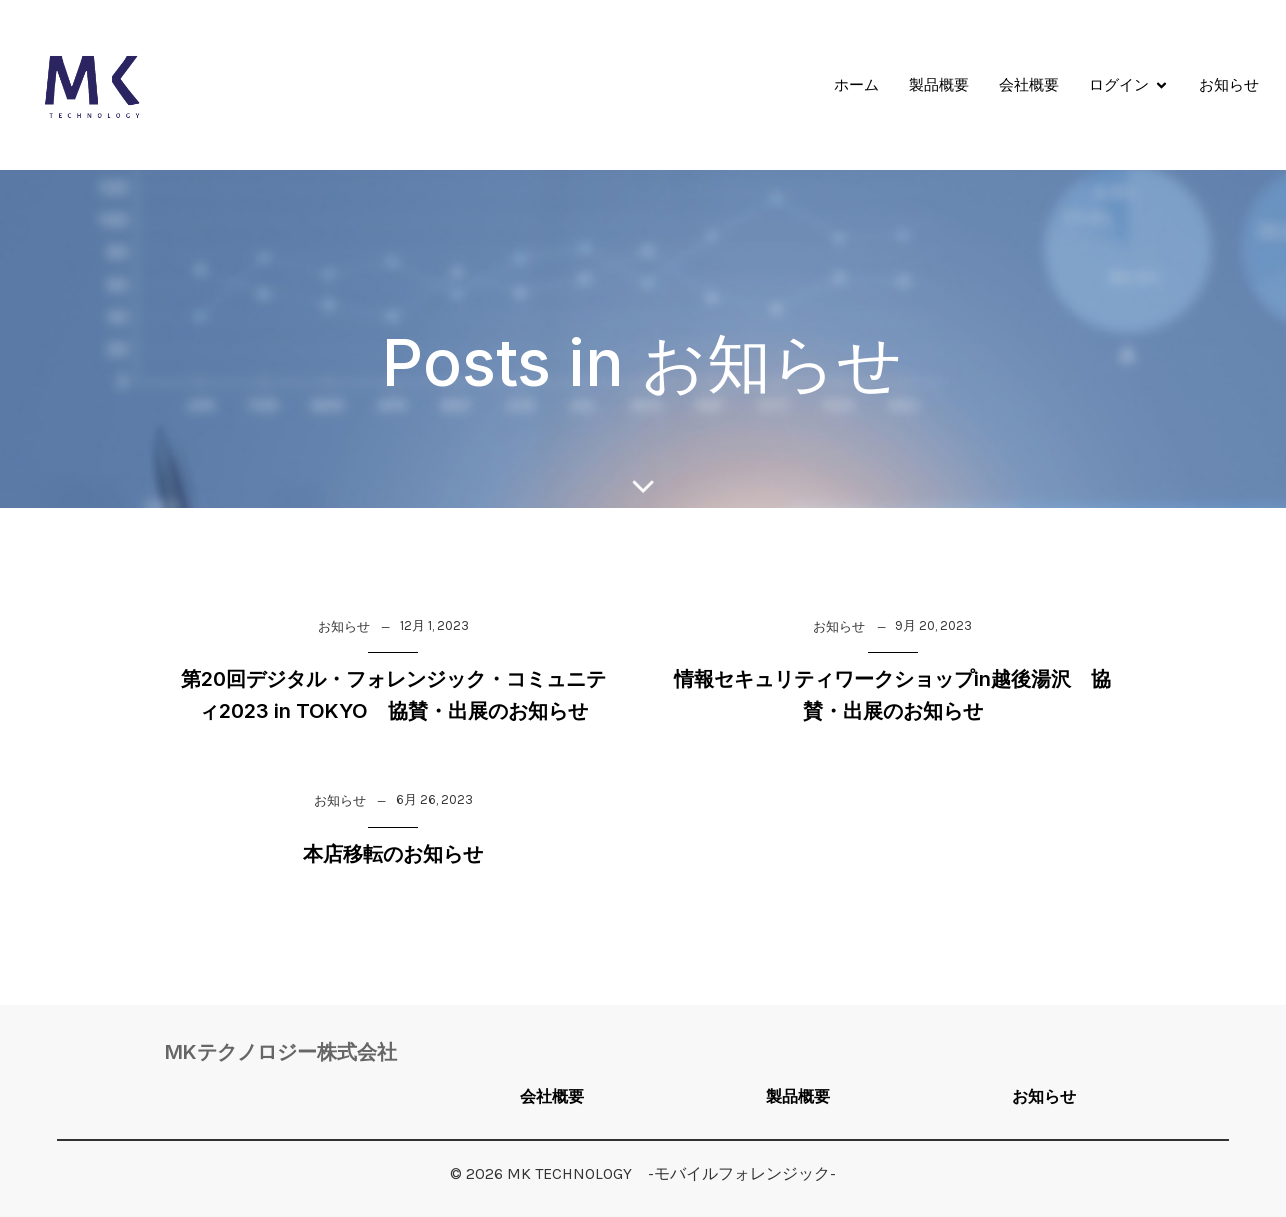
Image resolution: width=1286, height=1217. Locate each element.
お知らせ (1229, 84)
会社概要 (1029, 84)
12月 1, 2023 (434, 625)
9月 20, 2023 (933, 625)
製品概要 (939, 84)
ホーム (856, 84)
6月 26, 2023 (434, 799)
